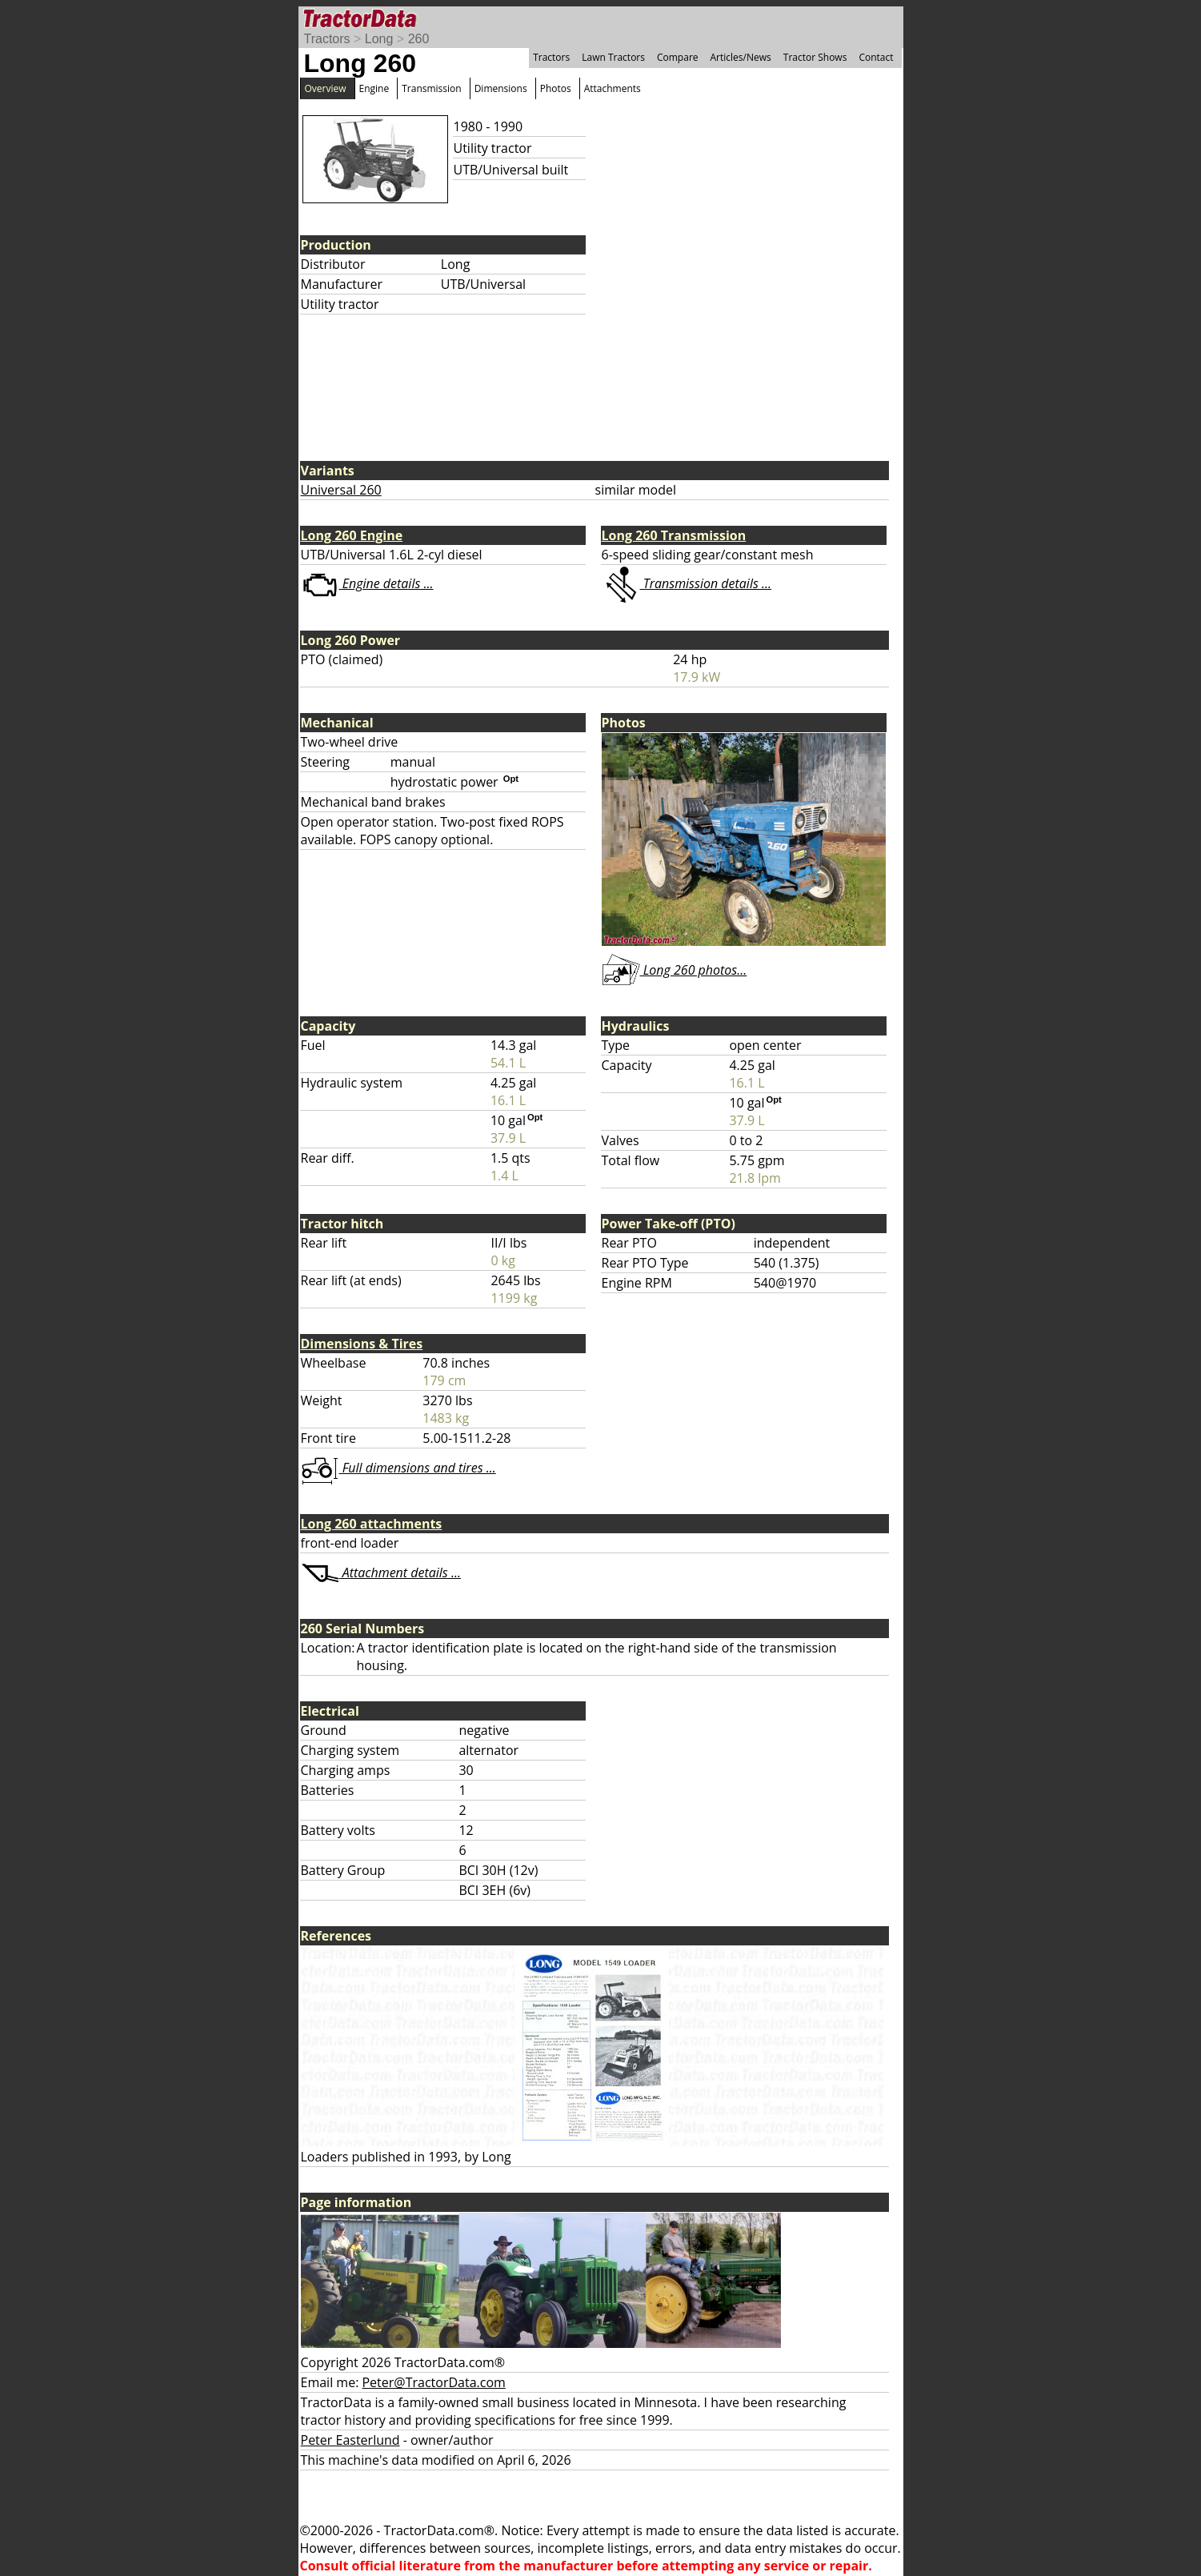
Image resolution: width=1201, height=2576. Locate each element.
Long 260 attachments (371, 1523)
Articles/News (741, 57)
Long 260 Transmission (674, 535)
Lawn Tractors (613, 57)
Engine (374, 88)
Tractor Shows (815, 57)
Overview (325, 88)
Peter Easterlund (350, 2440)
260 (419, 39)
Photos (555, 88)
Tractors (327, 39)
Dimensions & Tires (362, 1343)
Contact (876, 57)
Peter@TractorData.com (433, 2382)
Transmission (431, 88)
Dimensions (500, 88)
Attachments (612, 88)
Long (379, 39)
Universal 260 (341, 490)
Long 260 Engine (352, 535)
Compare (678, 57)
